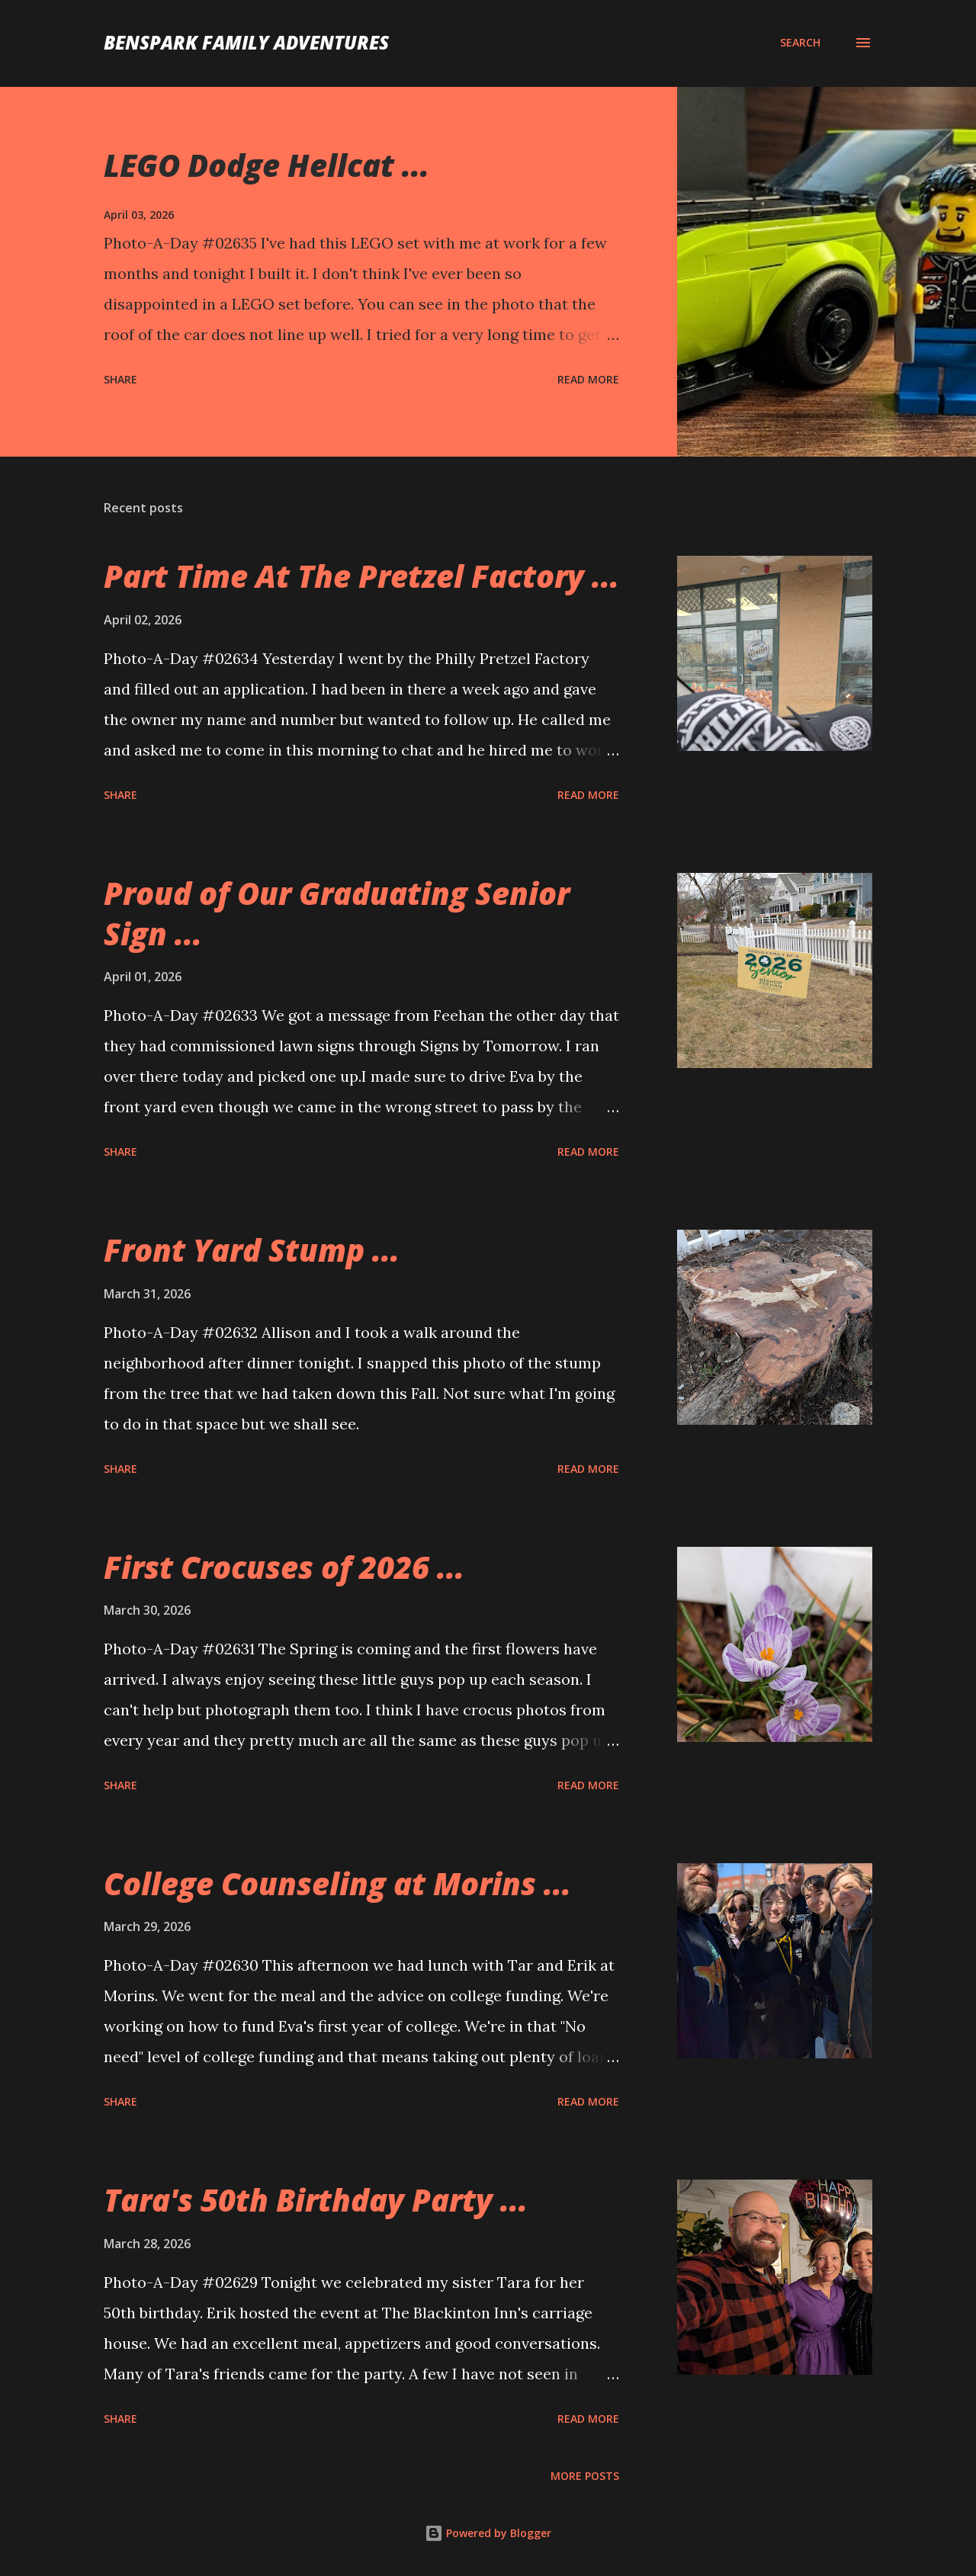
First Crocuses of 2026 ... (284, 1567)
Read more (588, 379)
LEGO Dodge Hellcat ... (266, 165)
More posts (585, 2476)
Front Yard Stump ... (252, 1250)
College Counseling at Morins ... (337, 1883)
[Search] (800, 43)
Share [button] (120, 379)
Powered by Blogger (488, 2533)
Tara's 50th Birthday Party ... (316, 2200)
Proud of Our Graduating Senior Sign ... (337, 913)
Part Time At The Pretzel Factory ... (361, 576)
